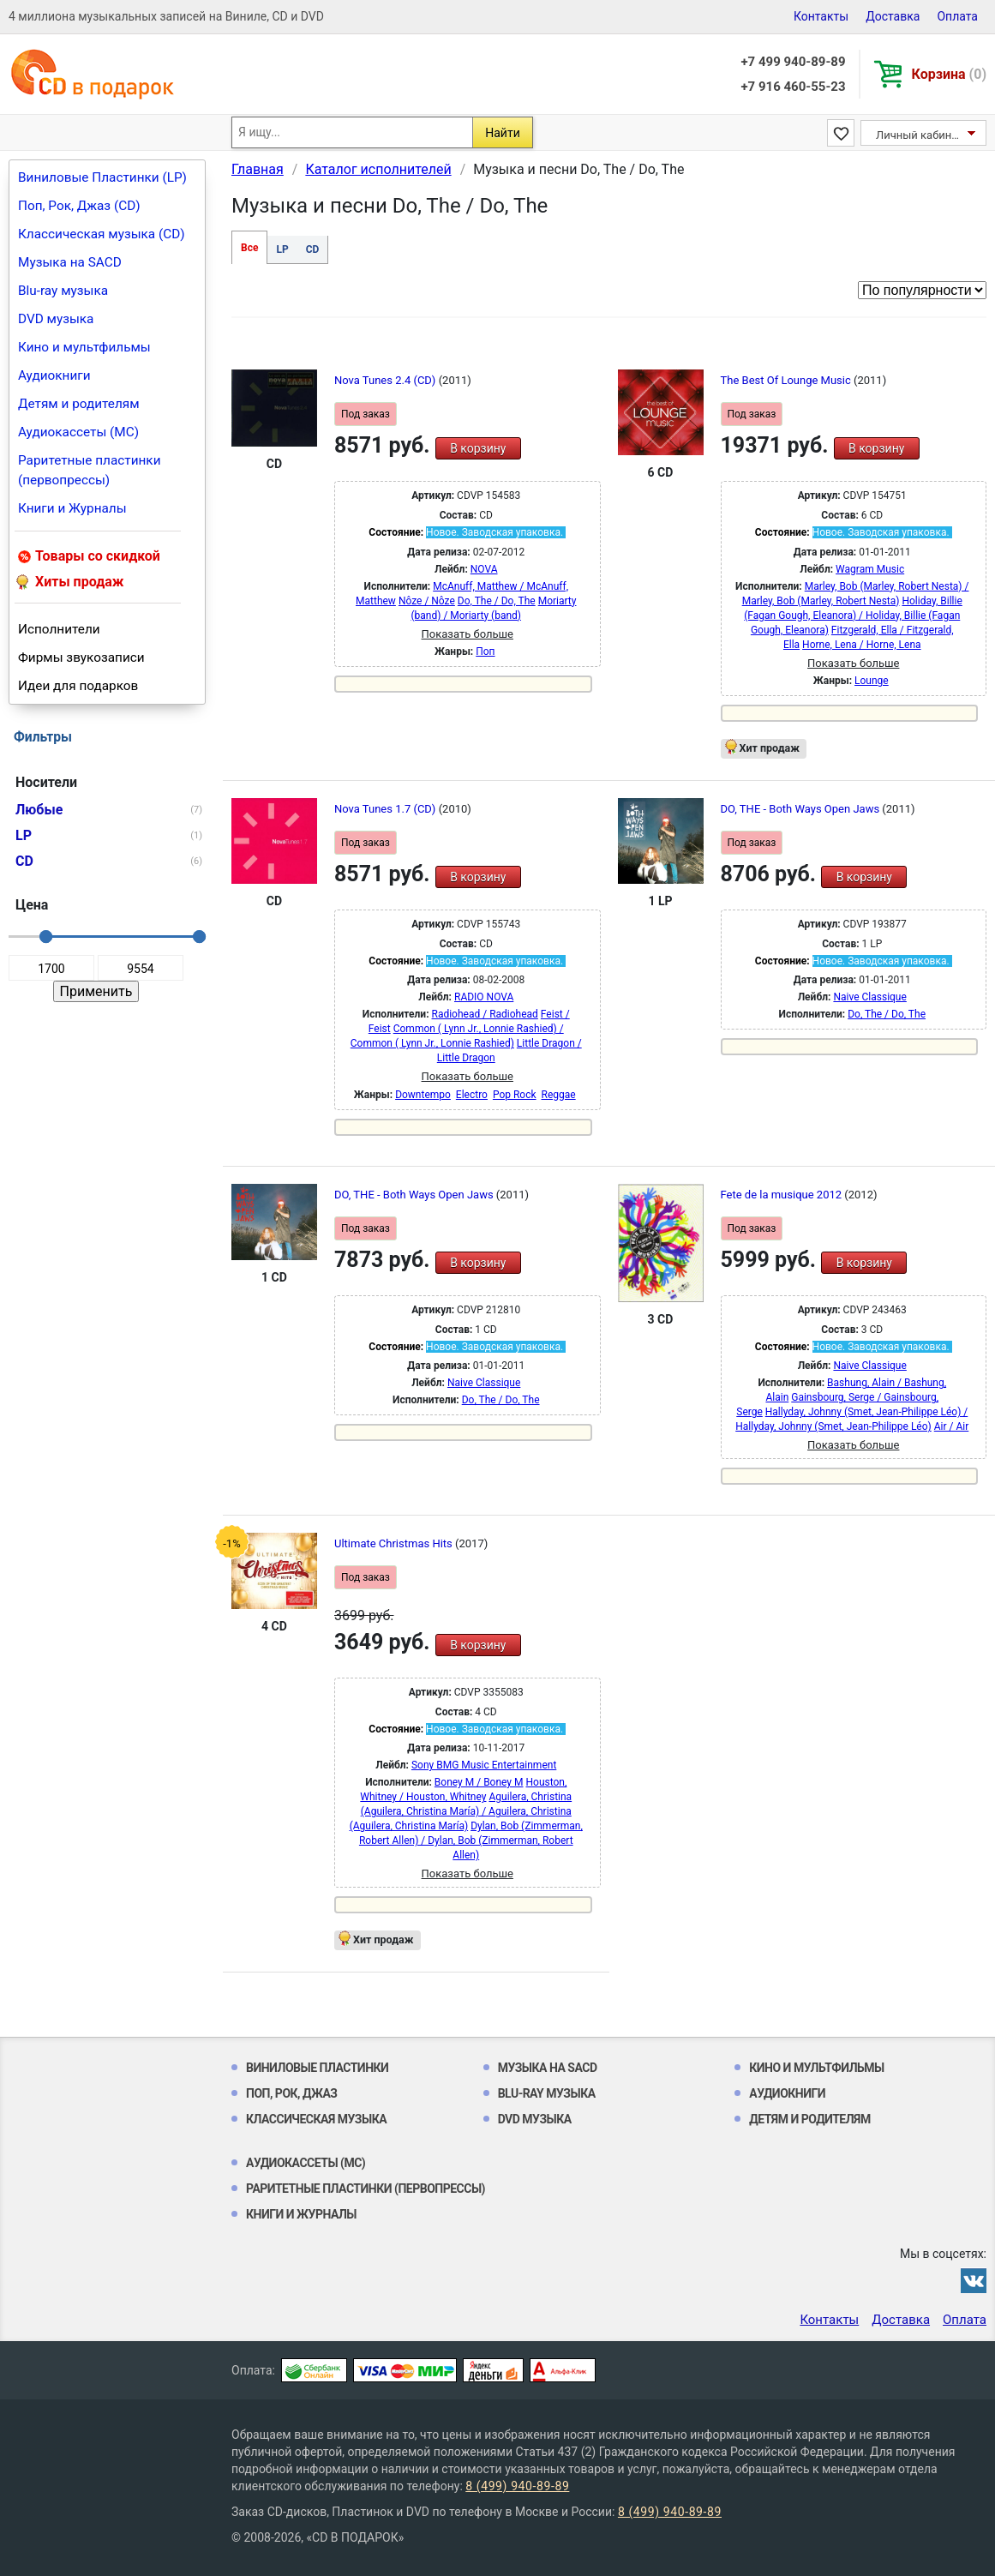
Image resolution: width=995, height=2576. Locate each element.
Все (249, 248)
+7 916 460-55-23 (792, 86)
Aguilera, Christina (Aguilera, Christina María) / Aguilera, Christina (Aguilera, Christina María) (461, 1811)
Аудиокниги (54, 375)
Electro (472, 1095)
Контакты (821, 16)
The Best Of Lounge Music (787, 380)
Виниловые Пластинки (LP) (102, 177)
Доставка (893, 16)
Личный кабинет (919, 135)
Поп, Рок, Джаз (292, 2093)
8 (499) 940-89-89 (517, 2486)
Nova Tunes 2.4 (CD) (386, 380)
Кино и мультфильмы (84, 347)
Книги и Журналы (72, 508)
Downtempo (423, 1095)
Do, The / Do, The (497, 601)
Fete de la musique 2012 (783, 1194)
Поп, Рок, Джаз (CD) (79, 205)
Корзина (949, 74)
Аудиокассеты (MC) (78, 432)
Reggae (559, 1095)
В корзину (478, 448)
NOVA (484, 569)
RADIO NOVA (483, 997)
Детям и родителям (79, 403)
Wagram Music (870, 569)
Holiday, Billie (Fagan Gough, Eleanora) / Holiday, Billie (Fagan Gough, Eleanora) (853, 615)
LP (282, 249)
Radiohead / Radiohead (485, 1014)
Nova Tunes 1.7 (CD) (386, 808)
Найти (502, 133)
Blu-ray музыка (63, 290)
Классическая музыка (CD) (101, 234)
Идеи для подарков (78, 686)
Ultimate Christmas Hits (394, 1543)
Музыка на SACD (70, 262)
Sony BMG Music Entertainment (483, 1765)
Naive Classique (869, 997)
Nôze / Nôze (427, 601)
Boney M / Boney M (479, 1782)
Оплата (957, 16)
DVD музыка (55, 319)
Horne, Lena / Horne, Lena (861, 645)
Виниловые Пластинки (317, 2068)
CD (313, 249)
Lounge (871, 681)
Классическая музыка (316, 2119)
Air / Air (951, 1426)
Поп (485, 652)
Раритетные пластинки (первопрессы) (89, 470)
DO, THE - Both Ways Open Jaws (802, 808)
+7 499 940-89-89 (792, 61)
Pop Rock (514, 1095)
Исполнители (59, 629)
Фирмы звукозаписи (81, 657)
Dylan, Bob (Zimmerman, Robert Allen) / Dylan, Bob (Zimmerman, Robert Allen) (471, 1840)
